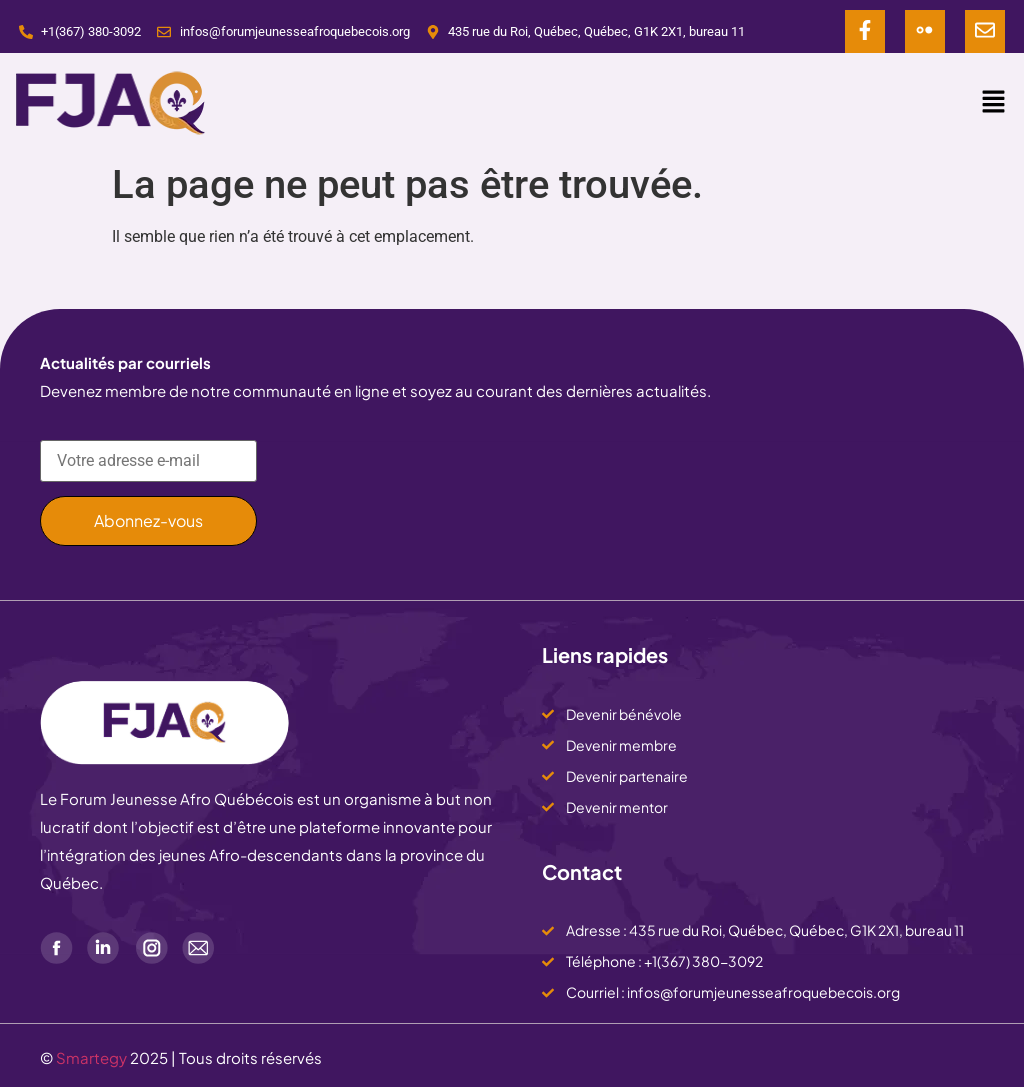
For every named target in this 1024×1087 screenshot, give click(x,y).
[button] (994, 103)
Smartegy (91, 1057)
